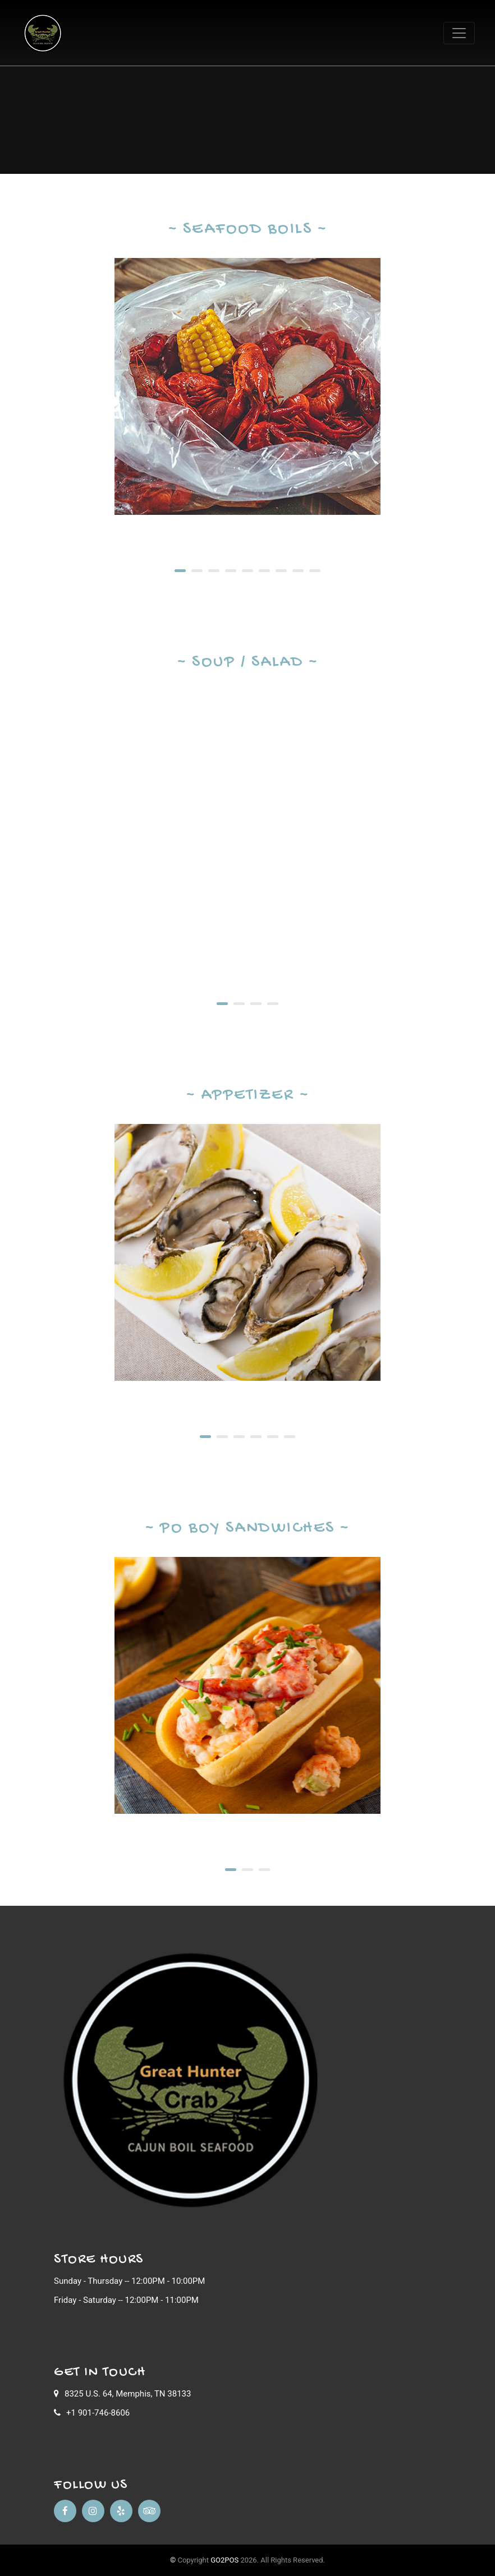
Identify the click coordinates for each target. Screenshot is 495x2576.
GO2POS (224, 2560)
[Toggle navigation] (459, 33)
